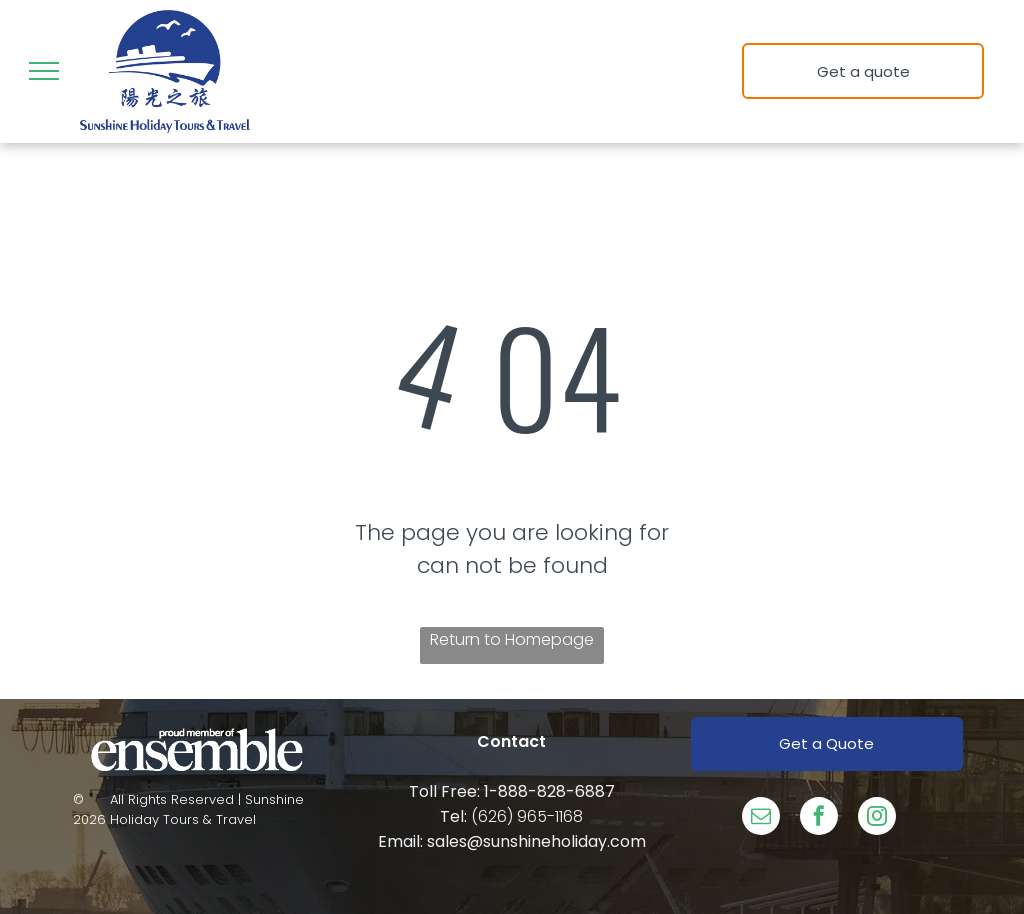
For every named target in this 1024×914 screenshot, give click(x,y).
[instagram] (877, 818)
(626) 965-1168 (527, 816)
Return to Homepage (512, 639)
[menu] (44, 71)
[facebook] (819, 818)
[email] (761, 818)
